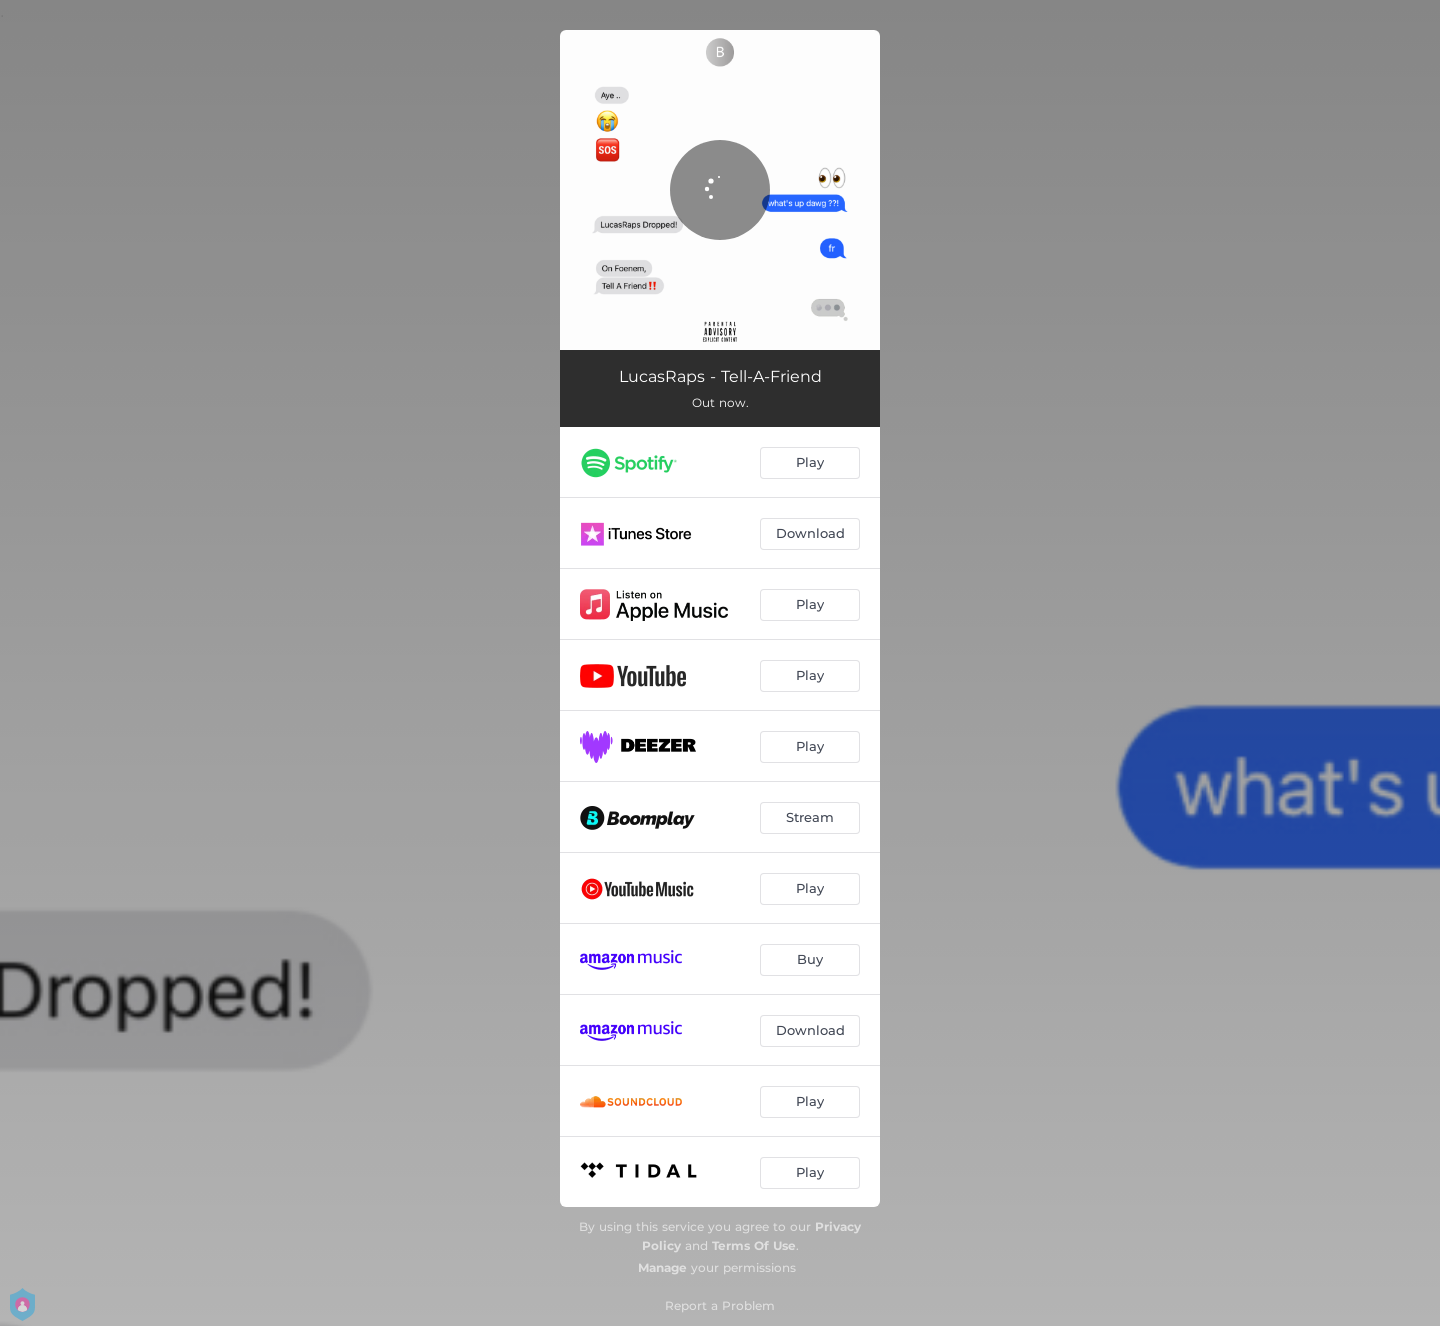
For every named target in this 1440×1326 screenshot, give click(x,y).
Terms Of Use (754, 1245)
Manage (662, 1267)
